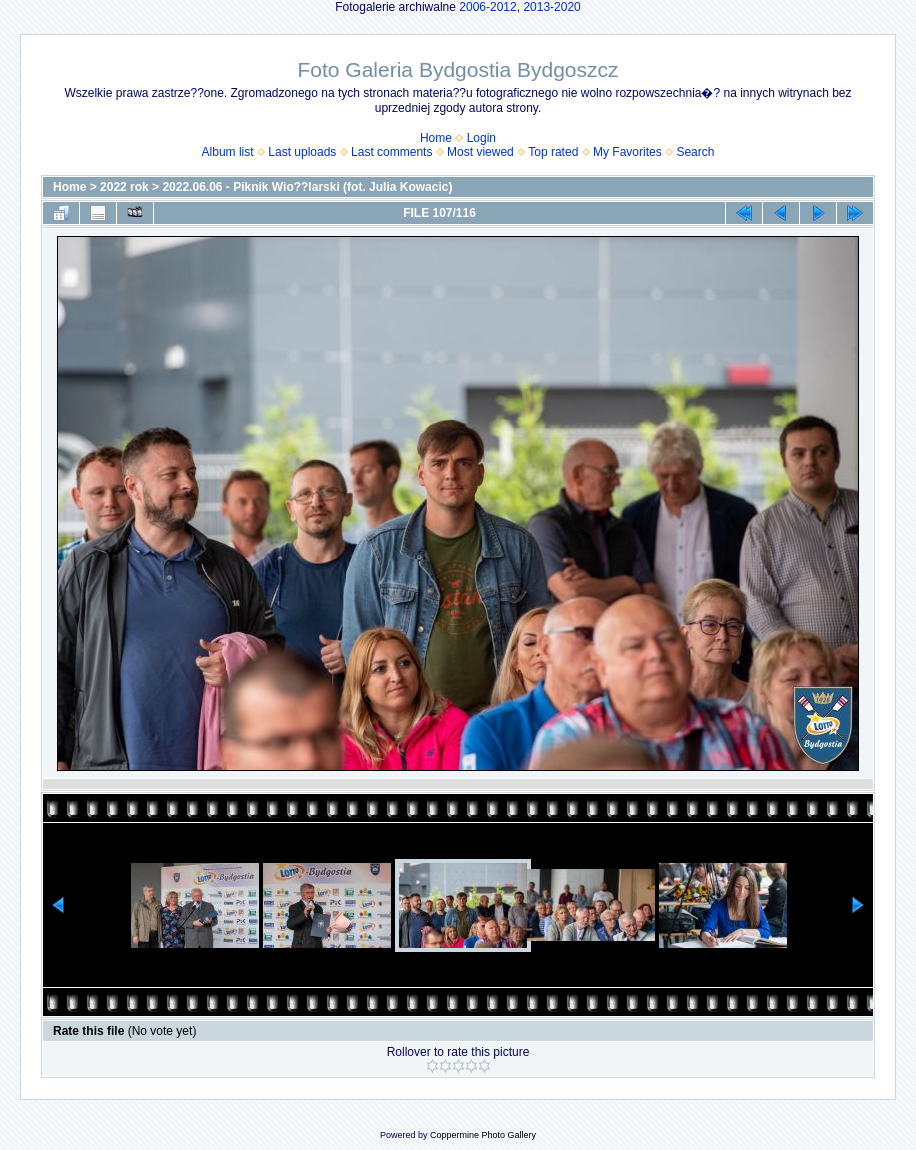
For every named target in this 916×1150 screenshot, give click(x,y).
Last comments (391, 152)
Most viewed (480, 152)
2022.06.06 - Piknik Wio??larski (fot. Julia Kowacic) (307, 187)
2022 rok (124, 187)
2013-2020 (551, 7)
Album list (228, 152)
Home (436, 138)
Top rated (553, 152)
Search (695, 152)
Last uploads (302, 152)
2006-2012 (487, 7)
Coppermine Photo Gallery (483, 1135)
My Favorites (627, 152)
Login (481, 138)
